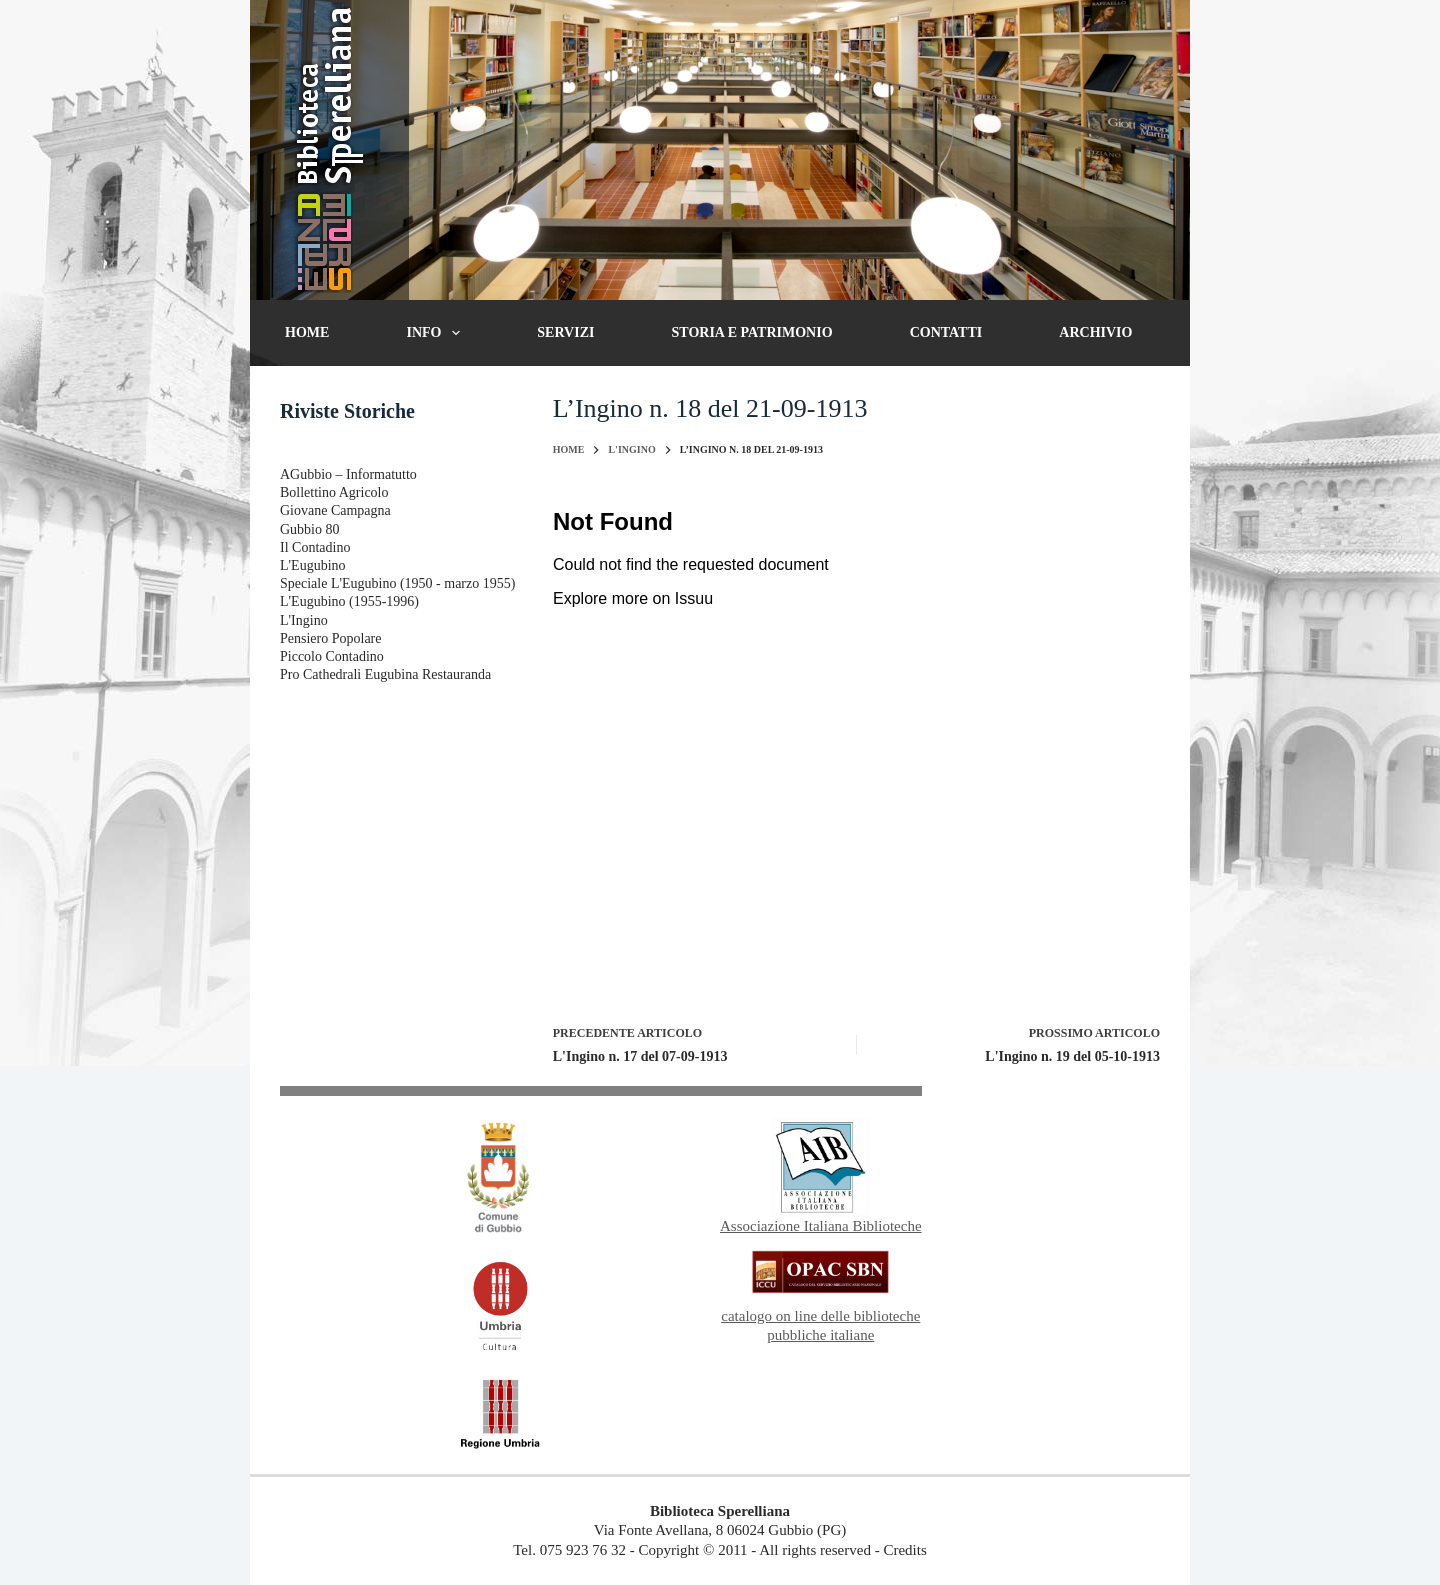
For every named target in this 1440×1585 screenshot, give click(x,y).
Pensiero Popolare (330, 638)
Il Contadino (315, 547)
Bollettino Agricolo (334, 492)
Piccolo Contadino (332, 656)
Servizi (565, 332)
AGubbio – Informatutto (348, 474)
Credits (904, 1550)
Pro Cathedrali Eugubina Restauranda (385, 674)
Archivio (1095, 332)
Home (307, 332)
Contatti (946, 332)
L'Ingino (304, 620)
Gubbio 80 (310, 529)
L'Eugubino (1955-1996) (349, 601)
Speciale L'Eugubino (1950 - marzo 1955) (397, 583)
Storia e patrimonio (752, 332)
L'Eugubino (313, 565)
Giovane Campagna (335, 510)
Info (437, 333)
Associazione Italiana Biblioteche (821, 1226)
